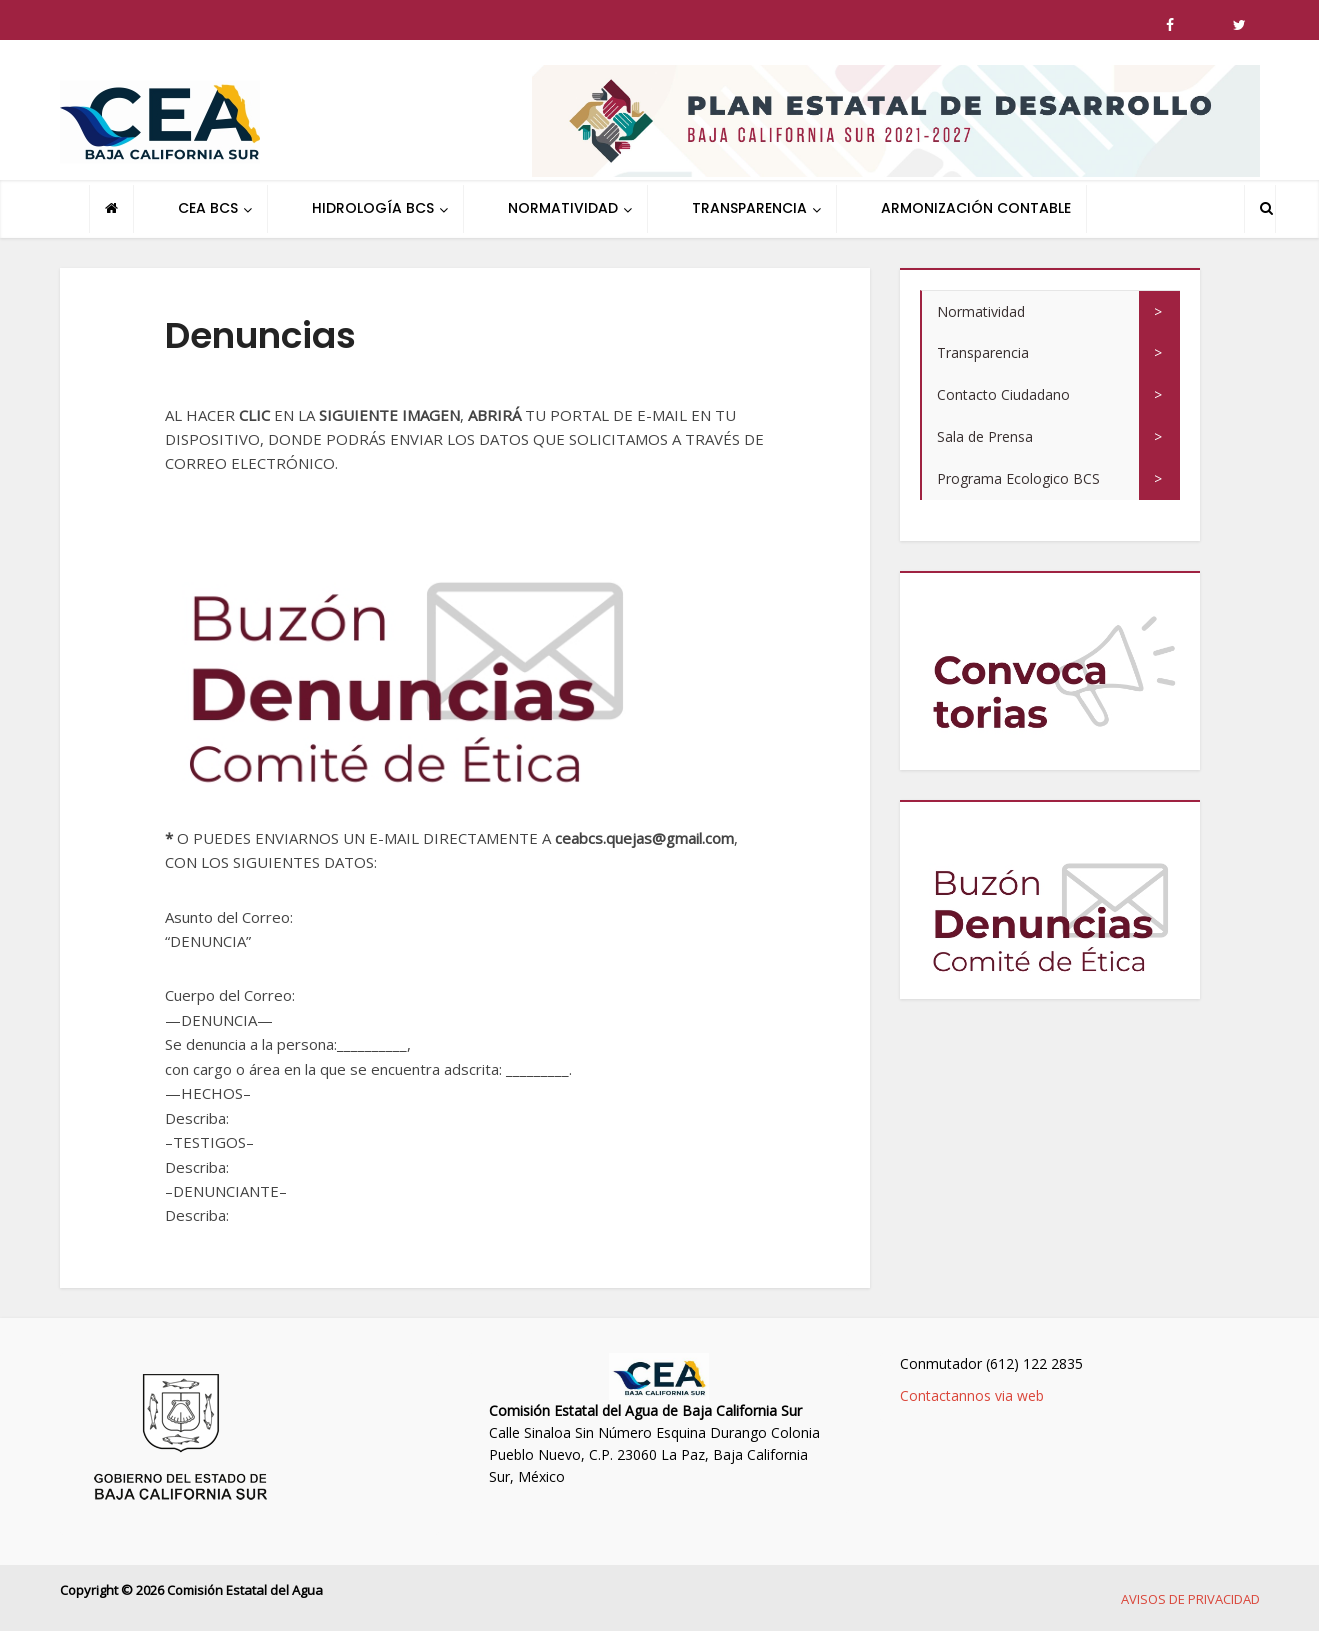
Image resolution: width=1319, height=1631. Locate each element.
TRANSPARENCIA (749, 208)
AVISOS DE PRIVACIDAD (1190, 1599)
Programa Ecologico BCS (1018, 478)
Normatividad (981, 311)
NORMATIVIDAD (563, 208)
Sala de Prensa (985, 436)
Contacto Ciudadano (1003, 394)
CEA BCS (208, 208)
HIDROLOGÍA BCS (373, 208)
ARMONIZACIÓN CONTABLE (976, 208)
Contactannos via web (972, 1395)
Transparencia (983, 352)
